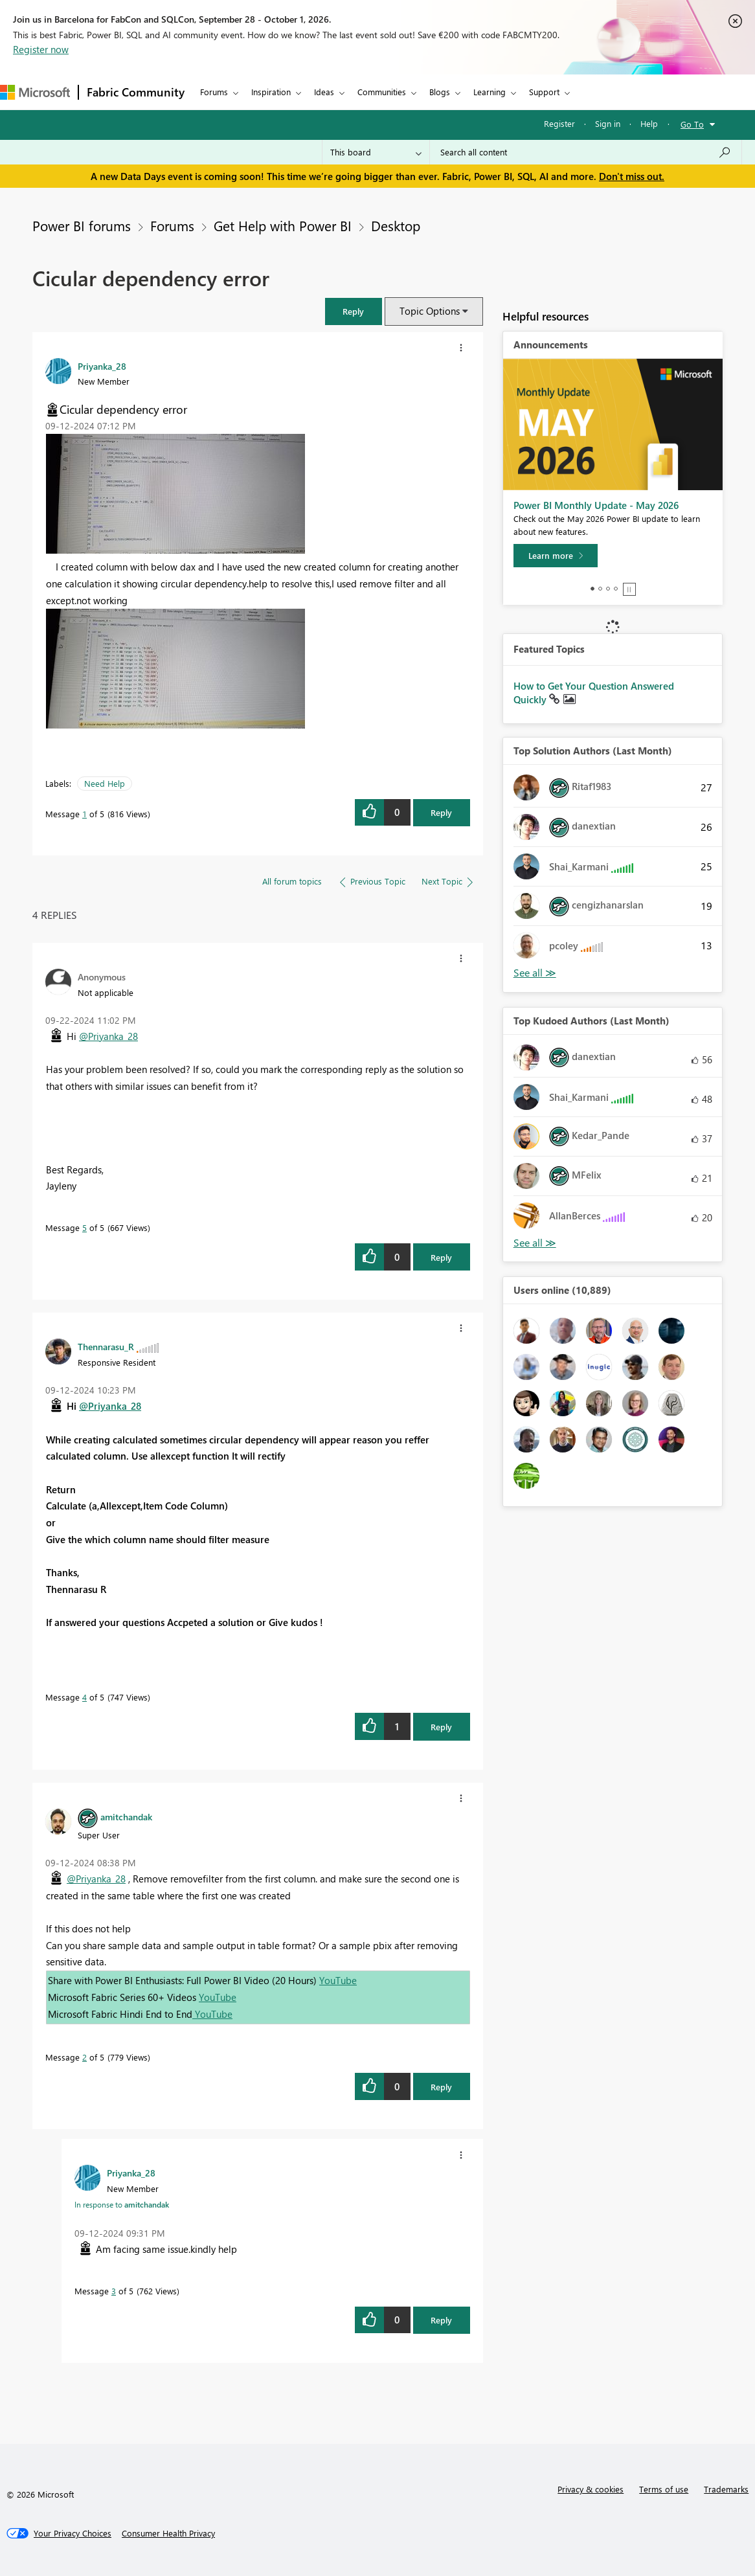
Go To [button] (692, 124)
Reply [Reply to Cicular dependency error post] (441, 812)
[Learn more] (555, 555)
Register (559, 123)
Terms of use (663, 2488)
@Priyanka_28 (108, 1036)
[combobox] (585, 152)
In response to (121, 2204)
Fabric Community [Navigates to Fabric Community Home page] (136, 92)
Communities (381, 91)
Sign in (607, 123)
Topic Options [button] (430, 310)
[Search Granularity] (375, 152)
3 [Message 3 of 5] (113, 2290)
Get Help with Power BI (283, 225)
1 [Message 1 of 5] (84, 813)
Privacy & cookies (591, 2488)
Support (544, 91)
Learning (489, 91)
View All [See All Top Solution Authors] (534, 973)
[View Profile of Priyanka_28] (102, 365)
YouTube (338, 1980)
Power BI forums (81, 225)
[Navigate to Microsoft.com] (35, 92)
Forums (214, 91)
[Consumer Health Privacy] (168, 2533)
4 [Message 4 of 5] (84, 1696)
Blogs (439, 91)
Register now (41, 49)
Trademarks (726, 2488)
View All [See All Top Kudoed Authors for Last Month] (534, 1243)
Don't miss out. (631, 176)
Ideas (324, 91)
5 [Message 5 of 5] (84, 1227)
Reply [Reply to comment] (441, 1257)
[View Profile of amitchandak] (126, 1816)
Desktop (395, 225)
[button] (353, 311)
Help (649, 123)
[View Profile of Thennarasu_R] (106, 1346)
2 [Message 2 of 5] (84, 2056)
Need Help (104, 783)
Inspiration (271, 91)
